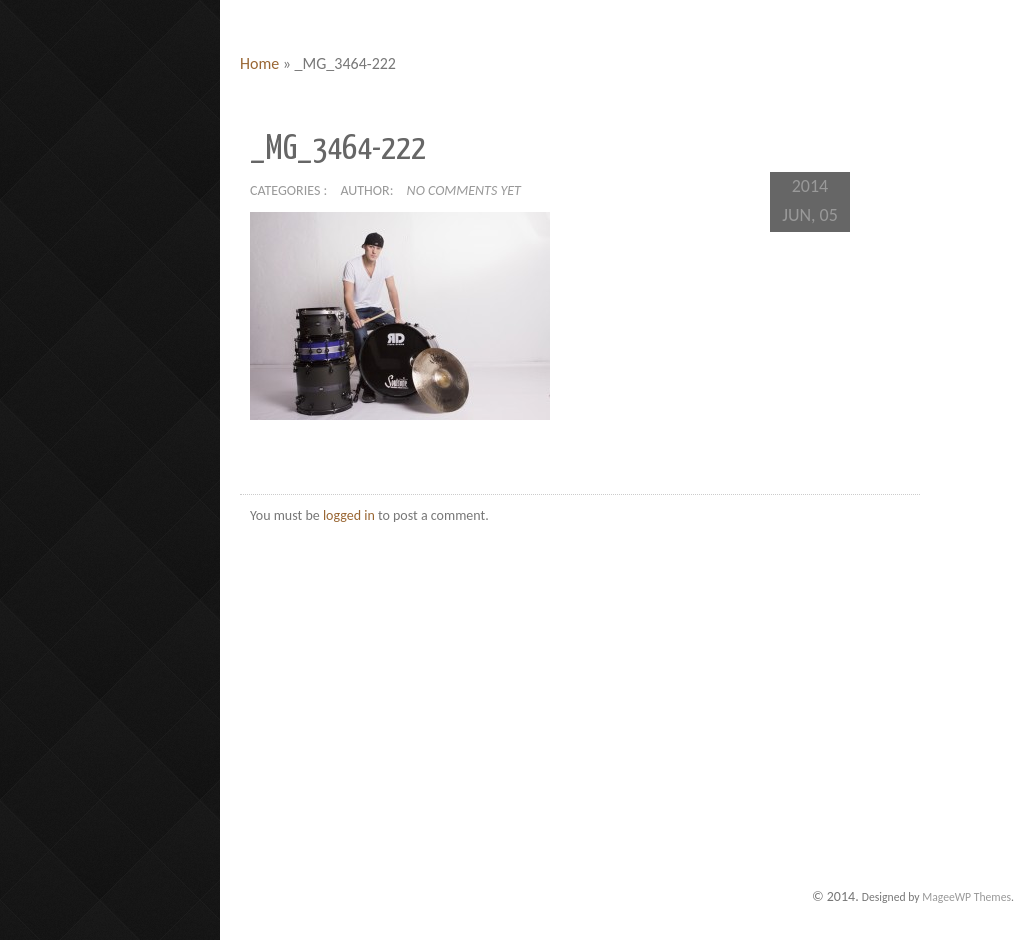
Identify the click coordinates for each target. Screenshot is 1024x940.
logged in (349, 515)
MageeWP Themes (966, 897)
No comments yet (464, 190)
